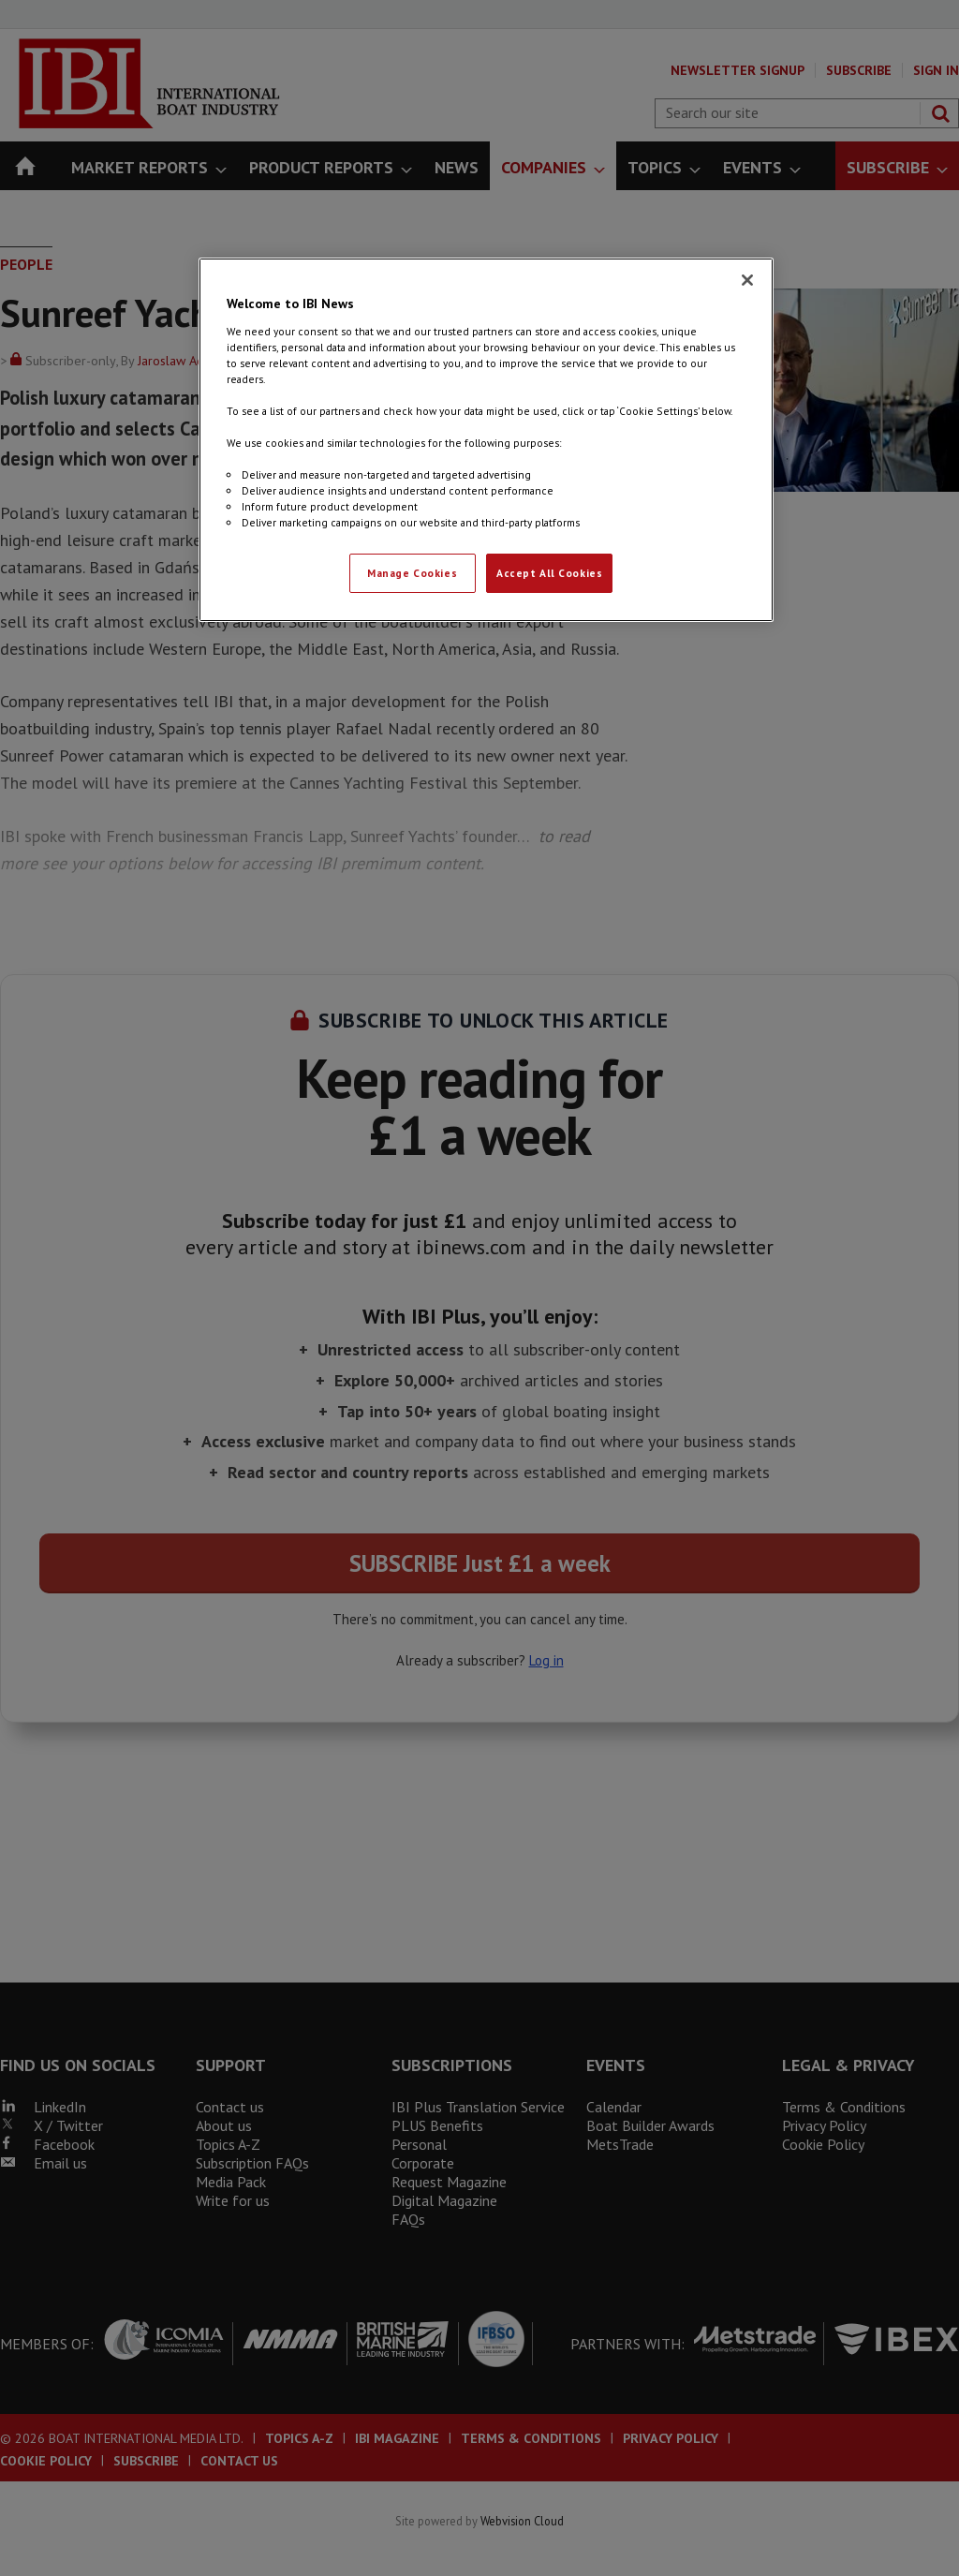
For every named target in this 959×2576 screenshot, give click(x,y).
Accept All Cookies (549, 573)
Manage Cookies (412, 573)
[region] (486, 440)
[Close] (747, 280)
